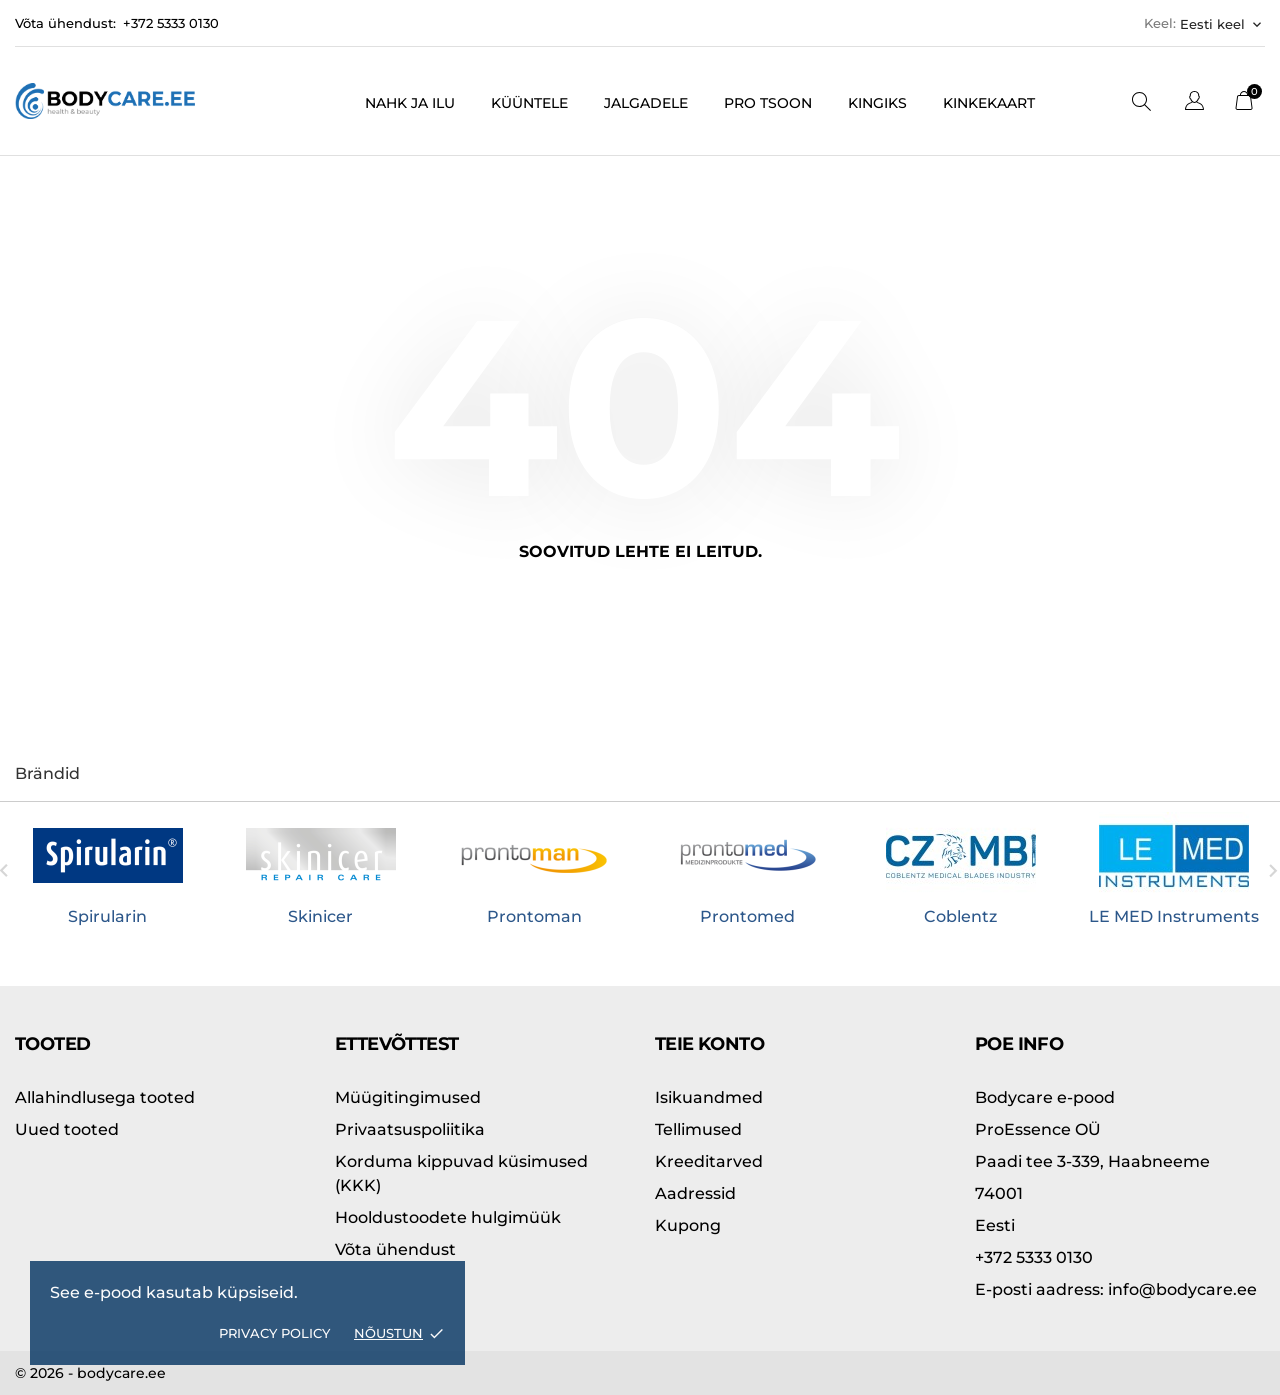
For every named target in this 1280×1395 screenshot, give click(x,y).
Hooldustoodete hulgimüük (448, 1217)
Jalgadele (646, 103)
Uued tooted (67, 1129)
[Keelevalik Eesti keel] (1222, 24)
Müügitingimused (408, 1097)
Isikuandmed (709, 1097)
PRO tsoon (768, 103)
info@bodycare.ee (1116, 1289)
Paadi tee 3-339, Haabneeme (1092, 1161)
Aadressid (695, 1193)
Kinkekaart (989, 103)
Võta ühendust (395, 1249)
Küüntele (529, 103)
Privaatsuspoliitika (410, 1129)
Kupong (688, 1225)
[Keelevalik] (1194, 103)
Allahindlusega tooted (105, 1097)
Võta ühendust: (65, 23)
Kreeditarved (709, 1161)
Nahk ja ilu (410, 103)
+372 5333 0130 (171, 23)
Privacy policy (274, 1333)
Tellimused (698, 1129)
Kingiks (877, 103)
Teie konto (709, 1044)
